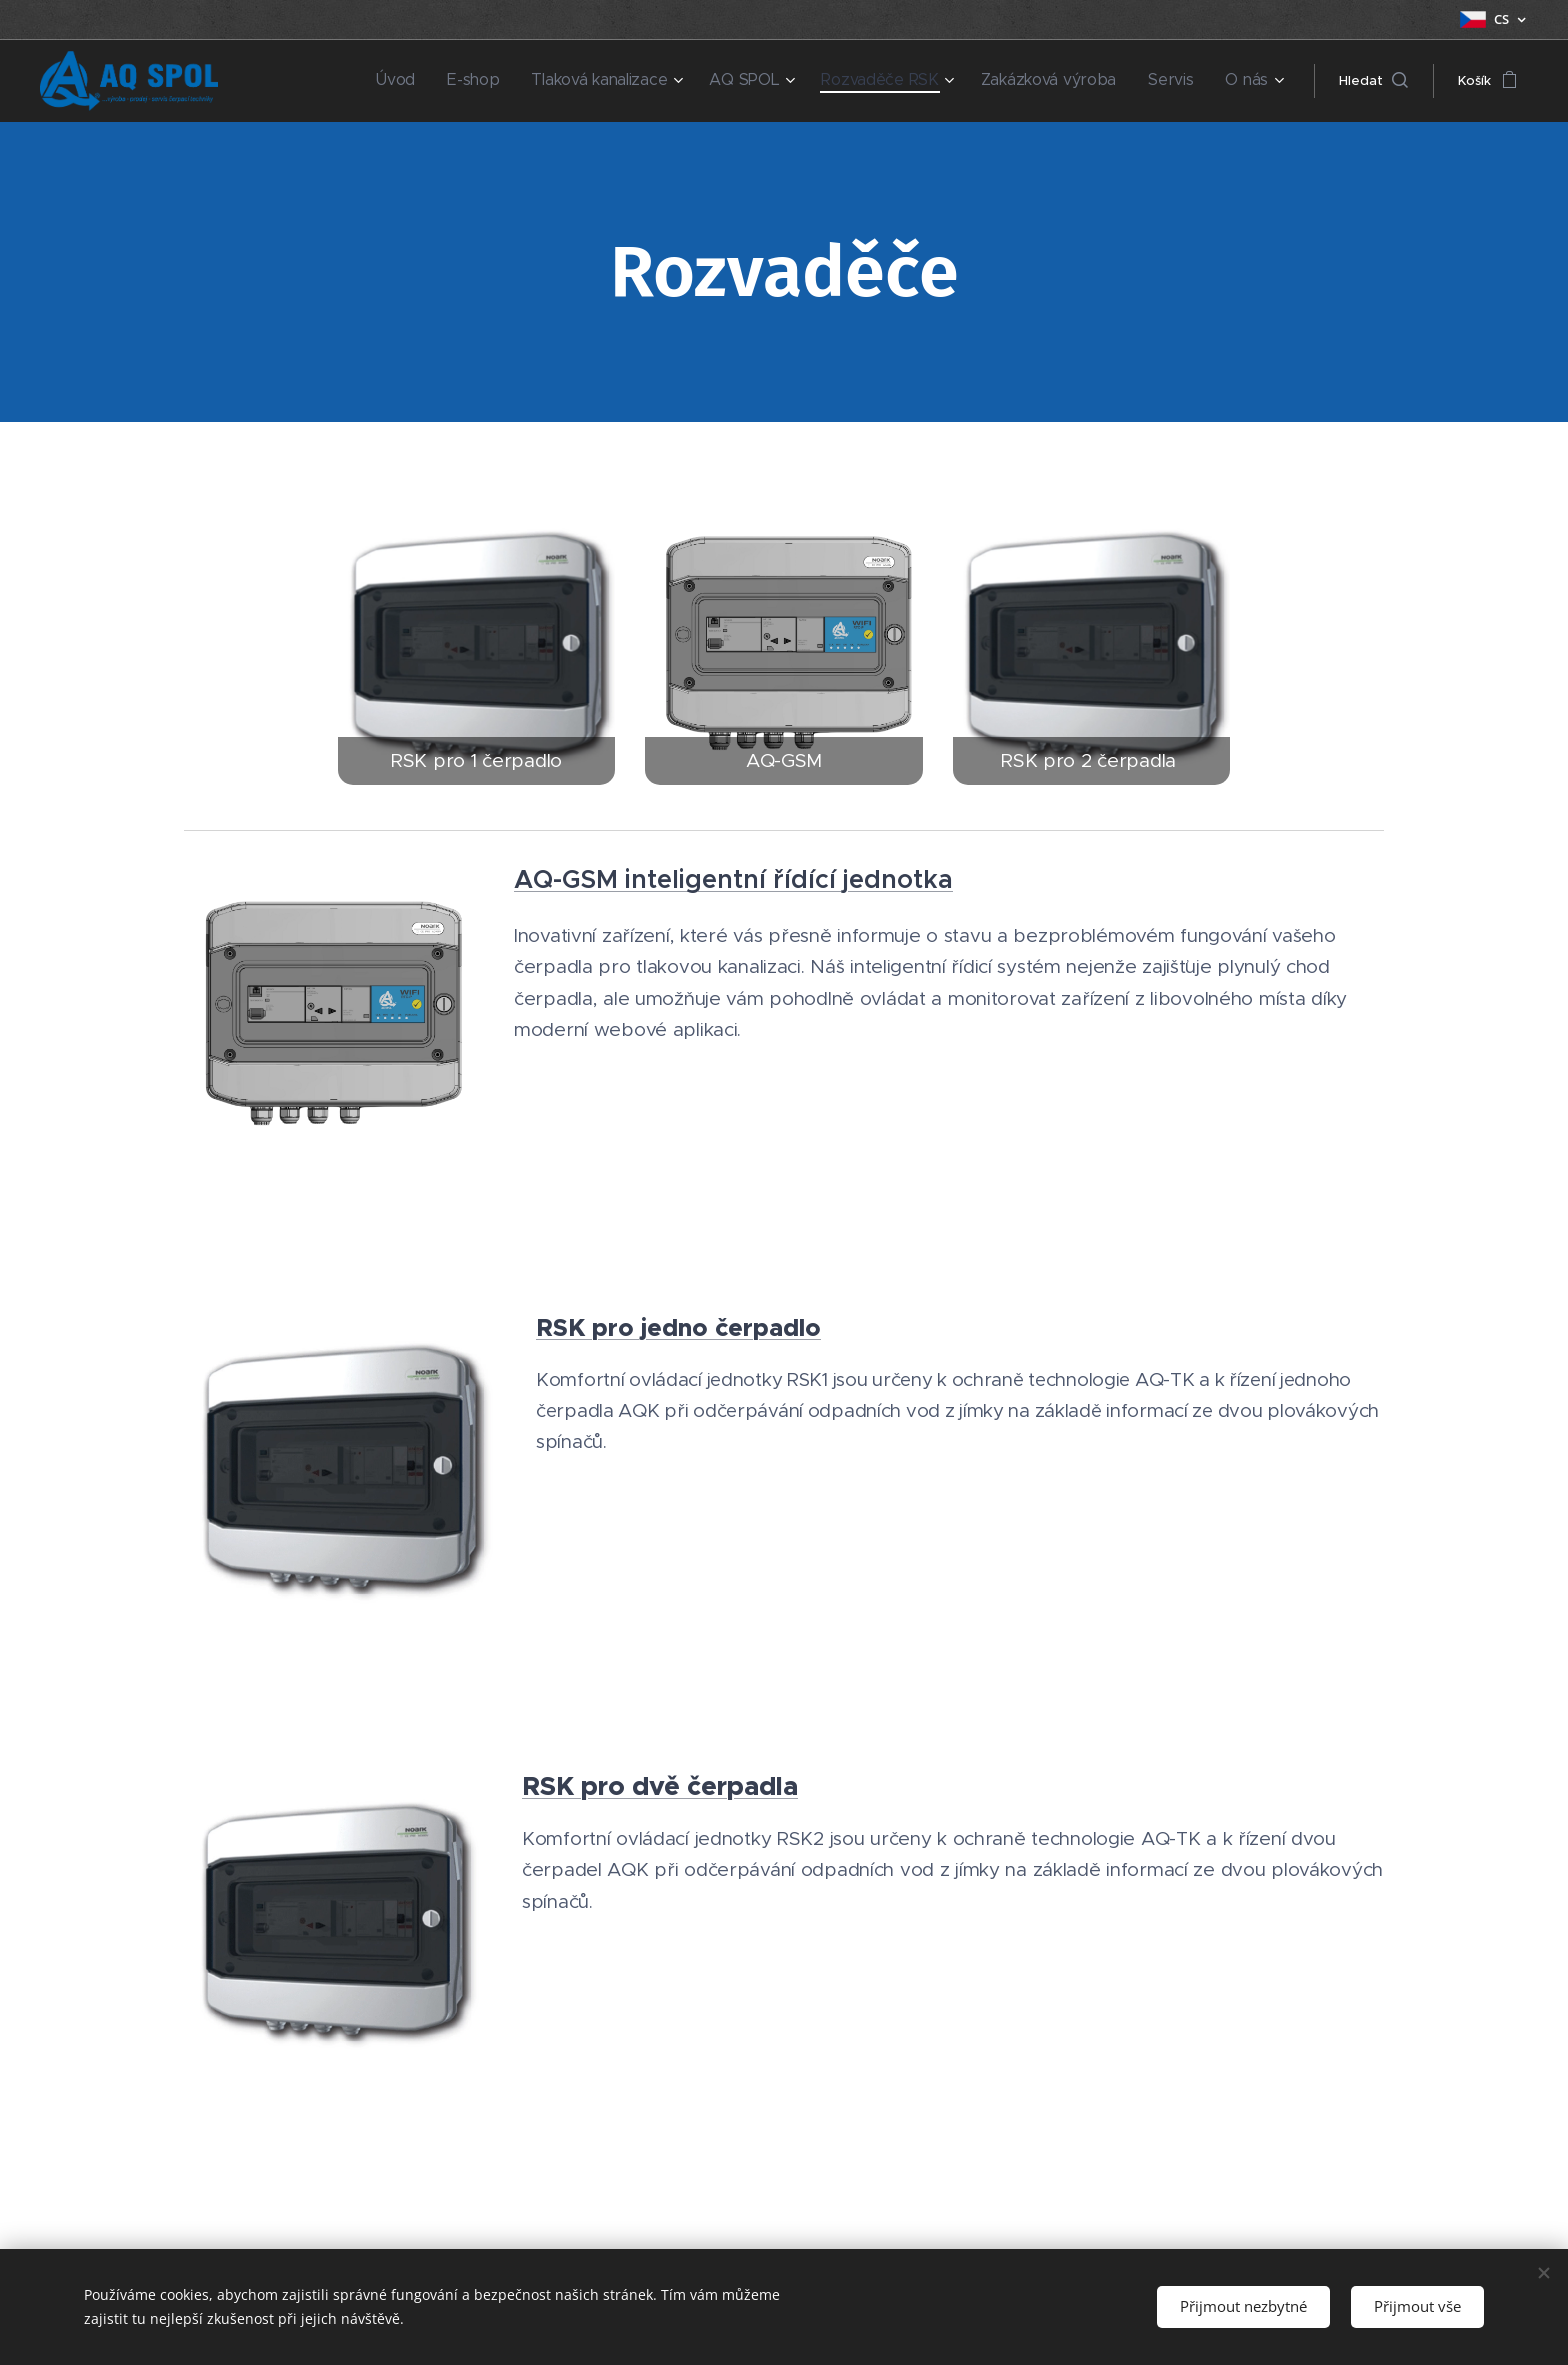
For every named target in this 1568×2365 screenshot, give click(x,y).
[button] (1373, 81)
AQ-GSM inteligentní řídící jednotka (733, 879)
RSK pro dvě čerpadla (660, 1786)
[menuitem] (471, 81)
